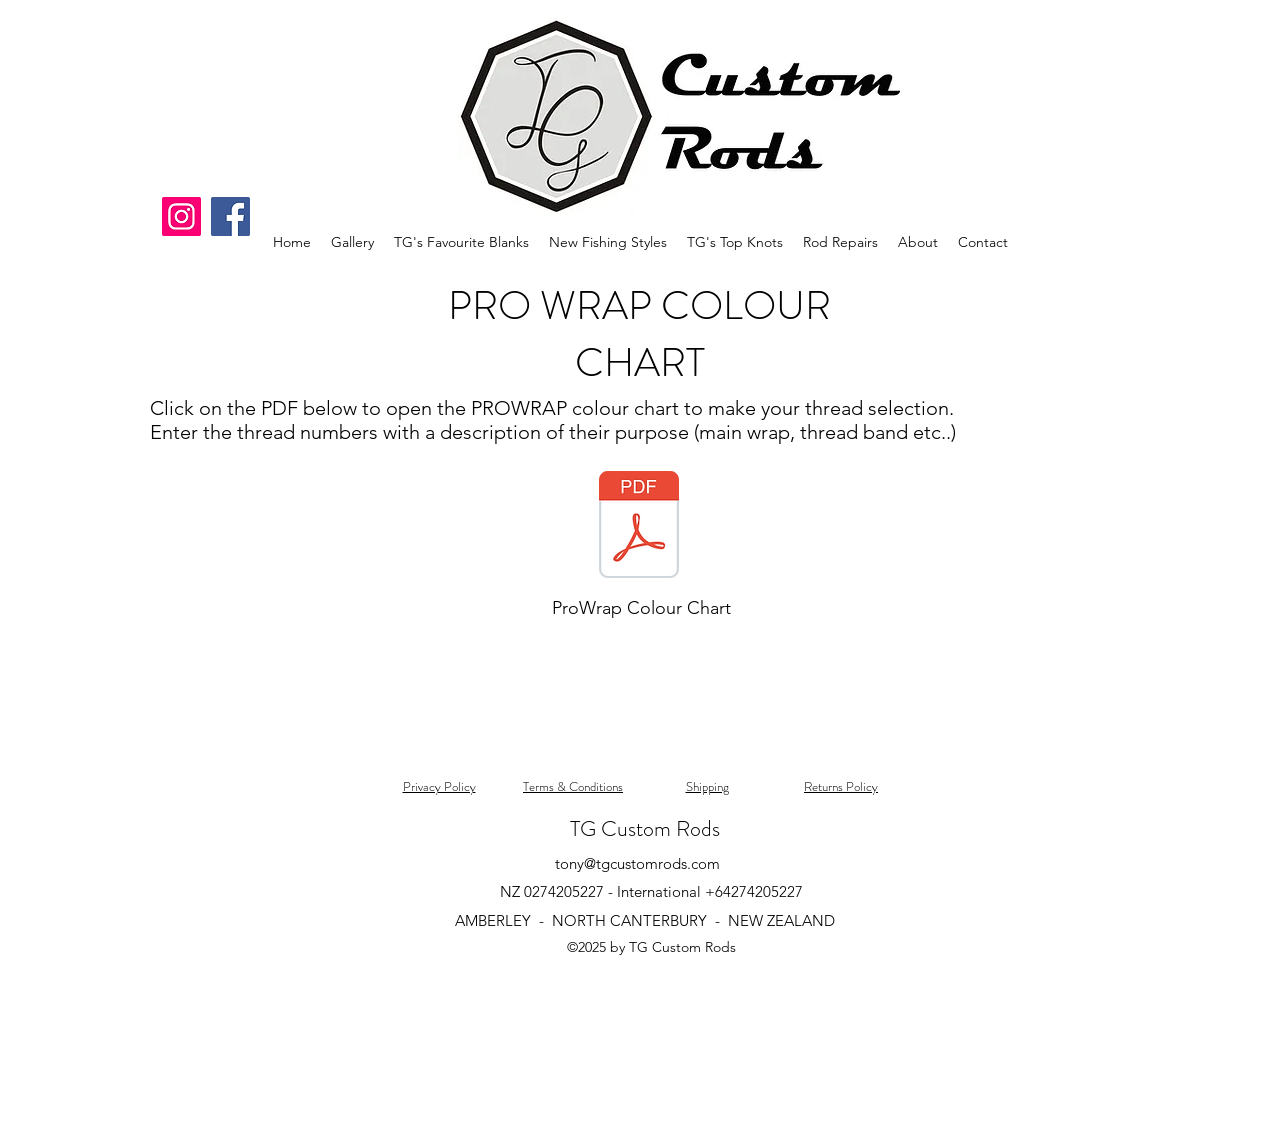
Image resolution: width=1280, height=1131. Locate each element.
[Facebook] (230, 216)
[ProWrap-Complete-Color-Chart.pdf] (639, 527)
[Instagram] (181, 216)
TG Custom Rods (645, 828)
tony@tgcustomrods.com (637, 863)
